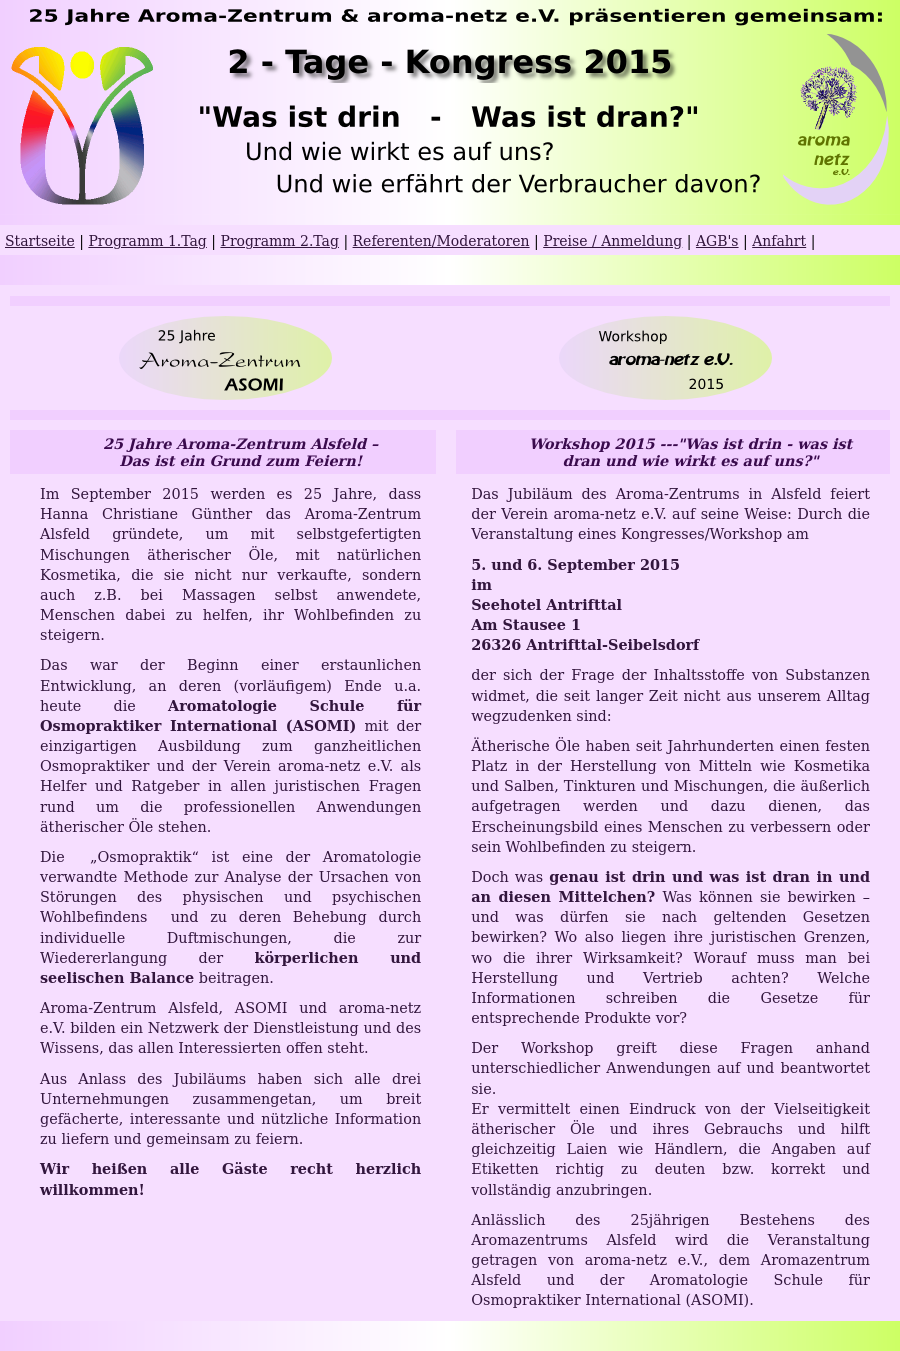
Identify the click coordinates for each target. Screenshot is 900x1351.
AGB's (717, 241)
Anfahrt (779, 241)
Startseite (40, 241)
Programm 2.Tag (279, 241)
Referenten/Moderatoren (441, 241)
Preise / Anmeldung (612, 241)
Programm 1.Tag (147, 241)
